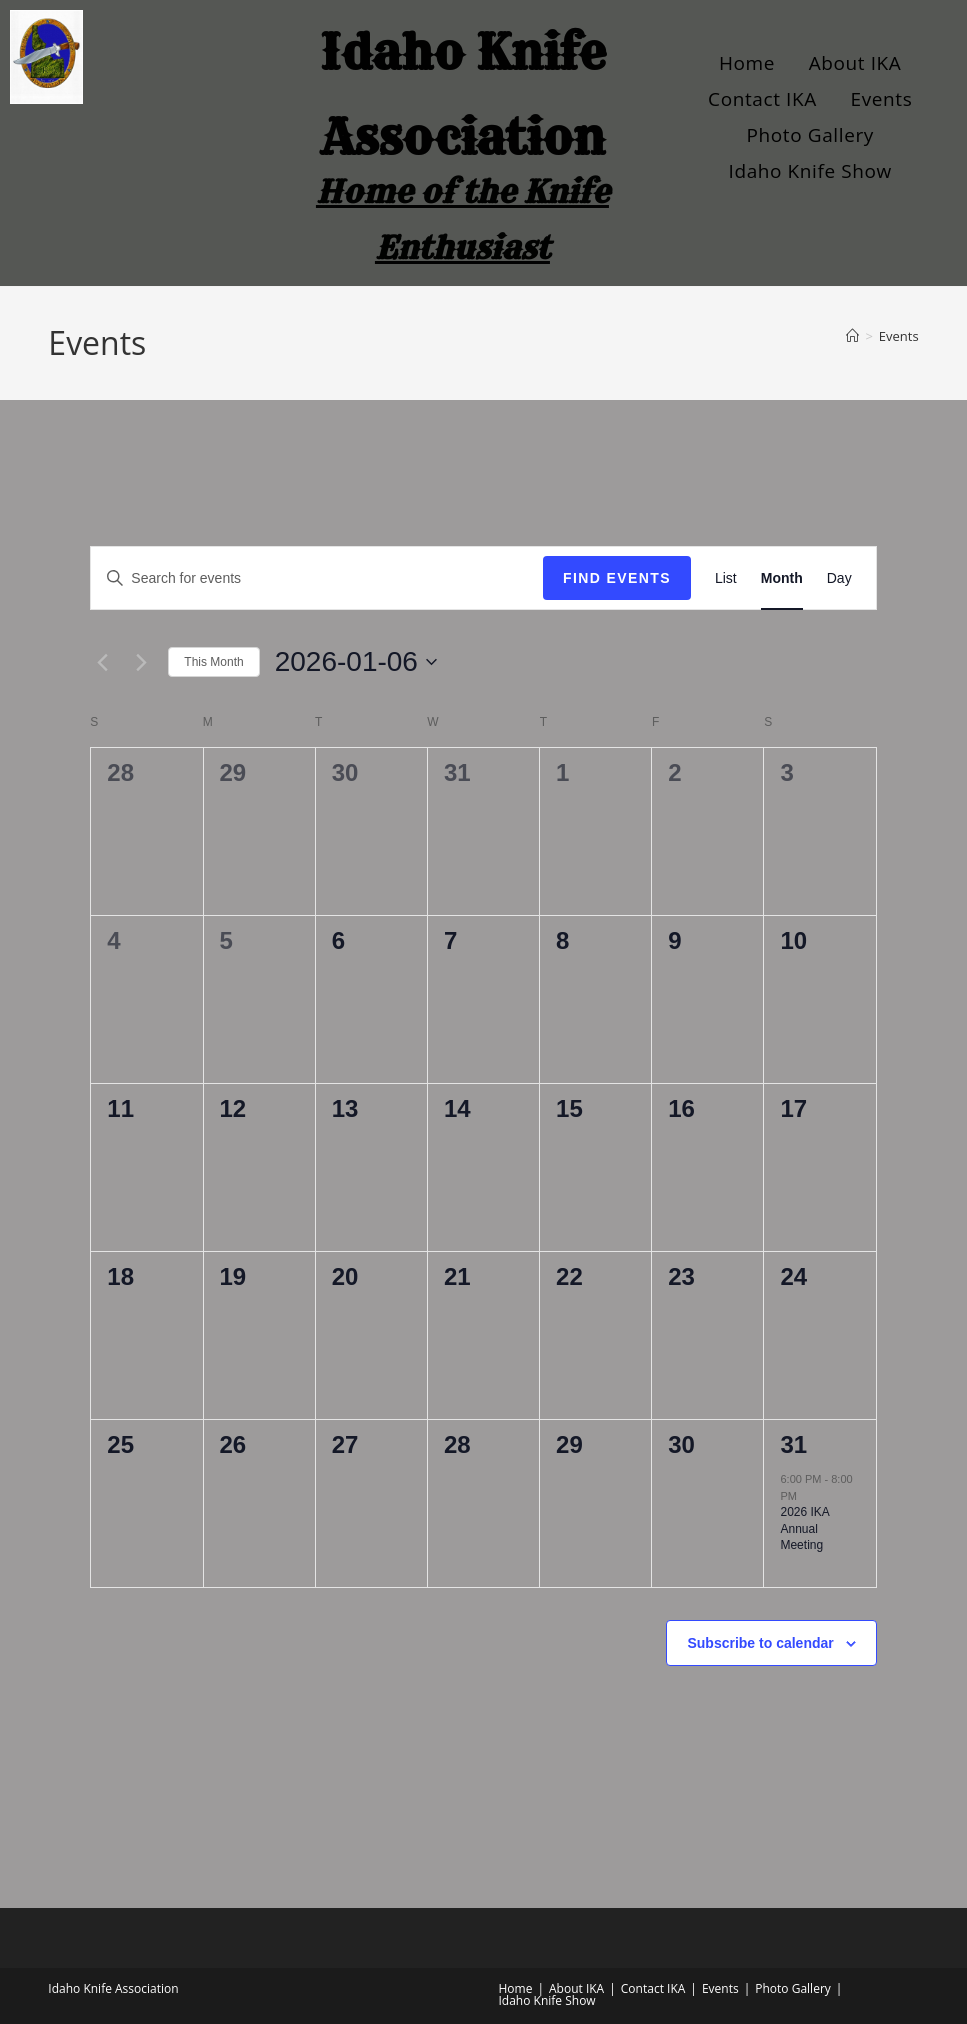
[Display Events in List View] (726, 578)
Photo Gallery (810, 135)
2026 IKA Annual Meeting (804, 1528)
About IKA (855, 63)
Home (747, 63)
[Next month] (141, 662)
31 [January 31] (793, 1444)
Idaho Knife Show (810, 171)
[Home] (852, 336)
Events (882, 99)
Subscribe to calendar (760, 1643)
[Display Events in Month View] (782, 578)
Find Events (617, 578)
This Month (213, 662)
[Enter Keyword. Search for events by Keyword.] (317, 578)
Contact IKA (762, 99)
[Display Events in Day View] (839, 578)
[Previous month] (102, 662)
